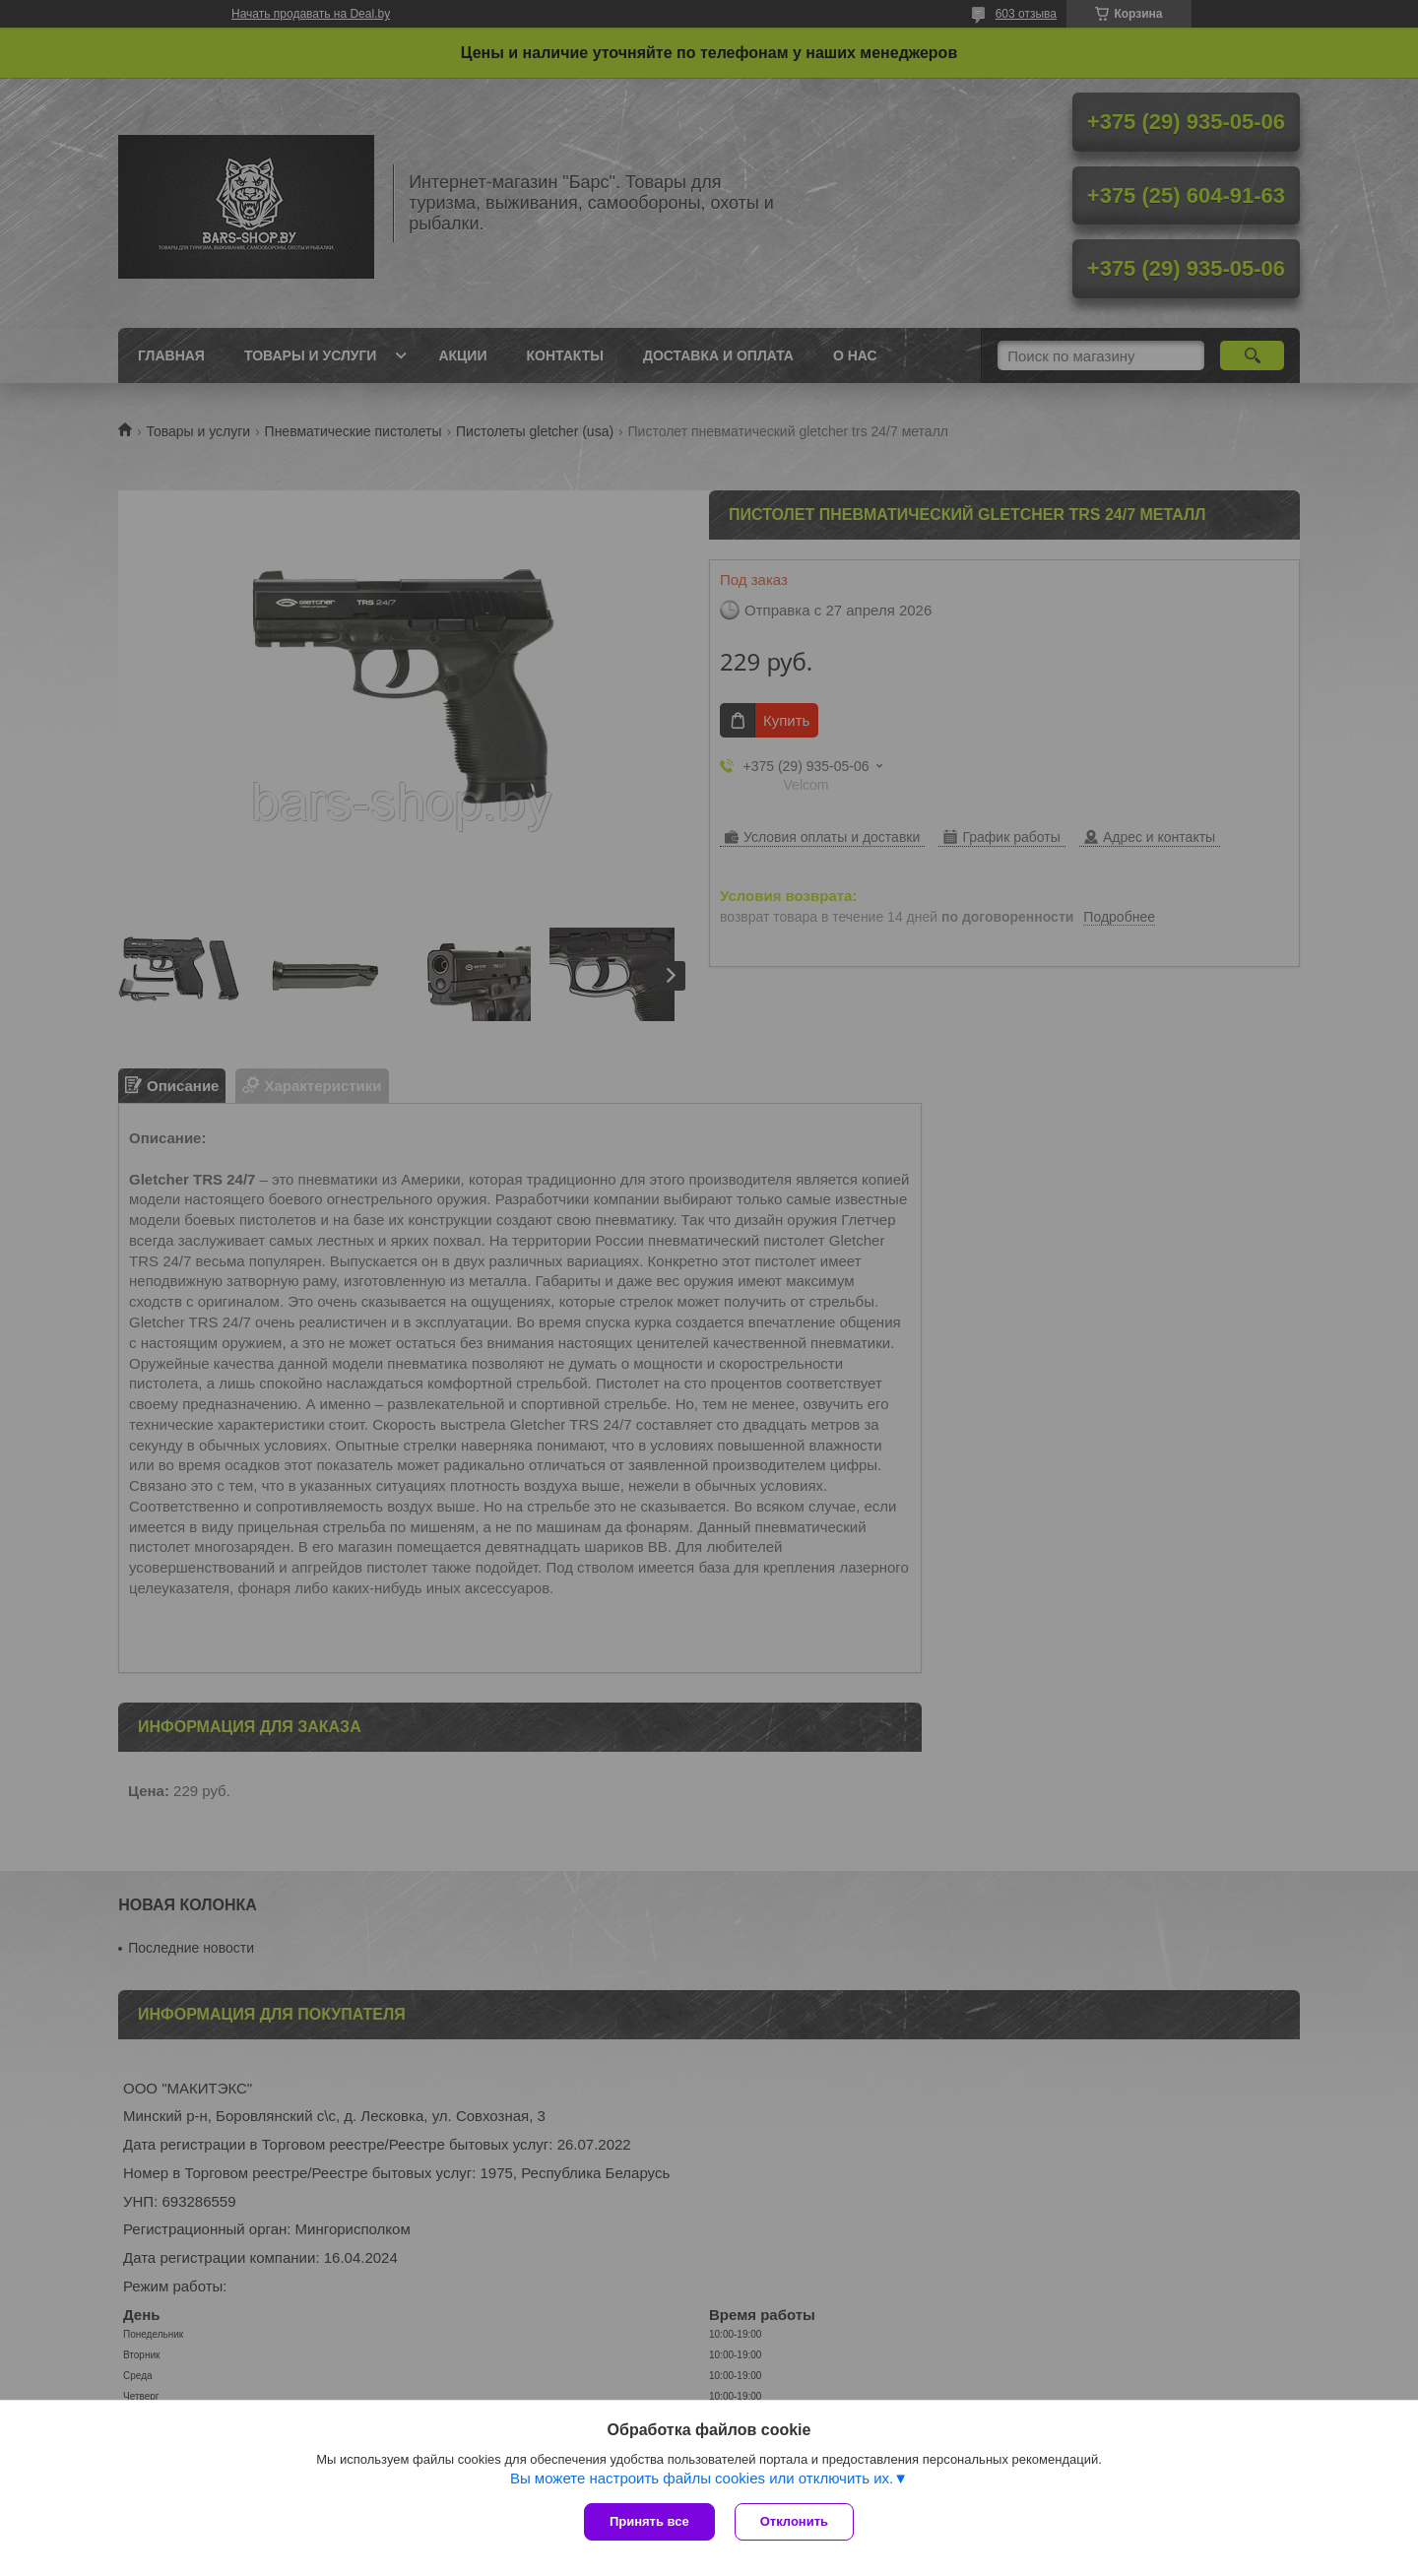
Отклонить (794, 2521)
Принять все (649, 2521)
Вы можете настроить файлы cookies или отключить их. (701, 2478)
